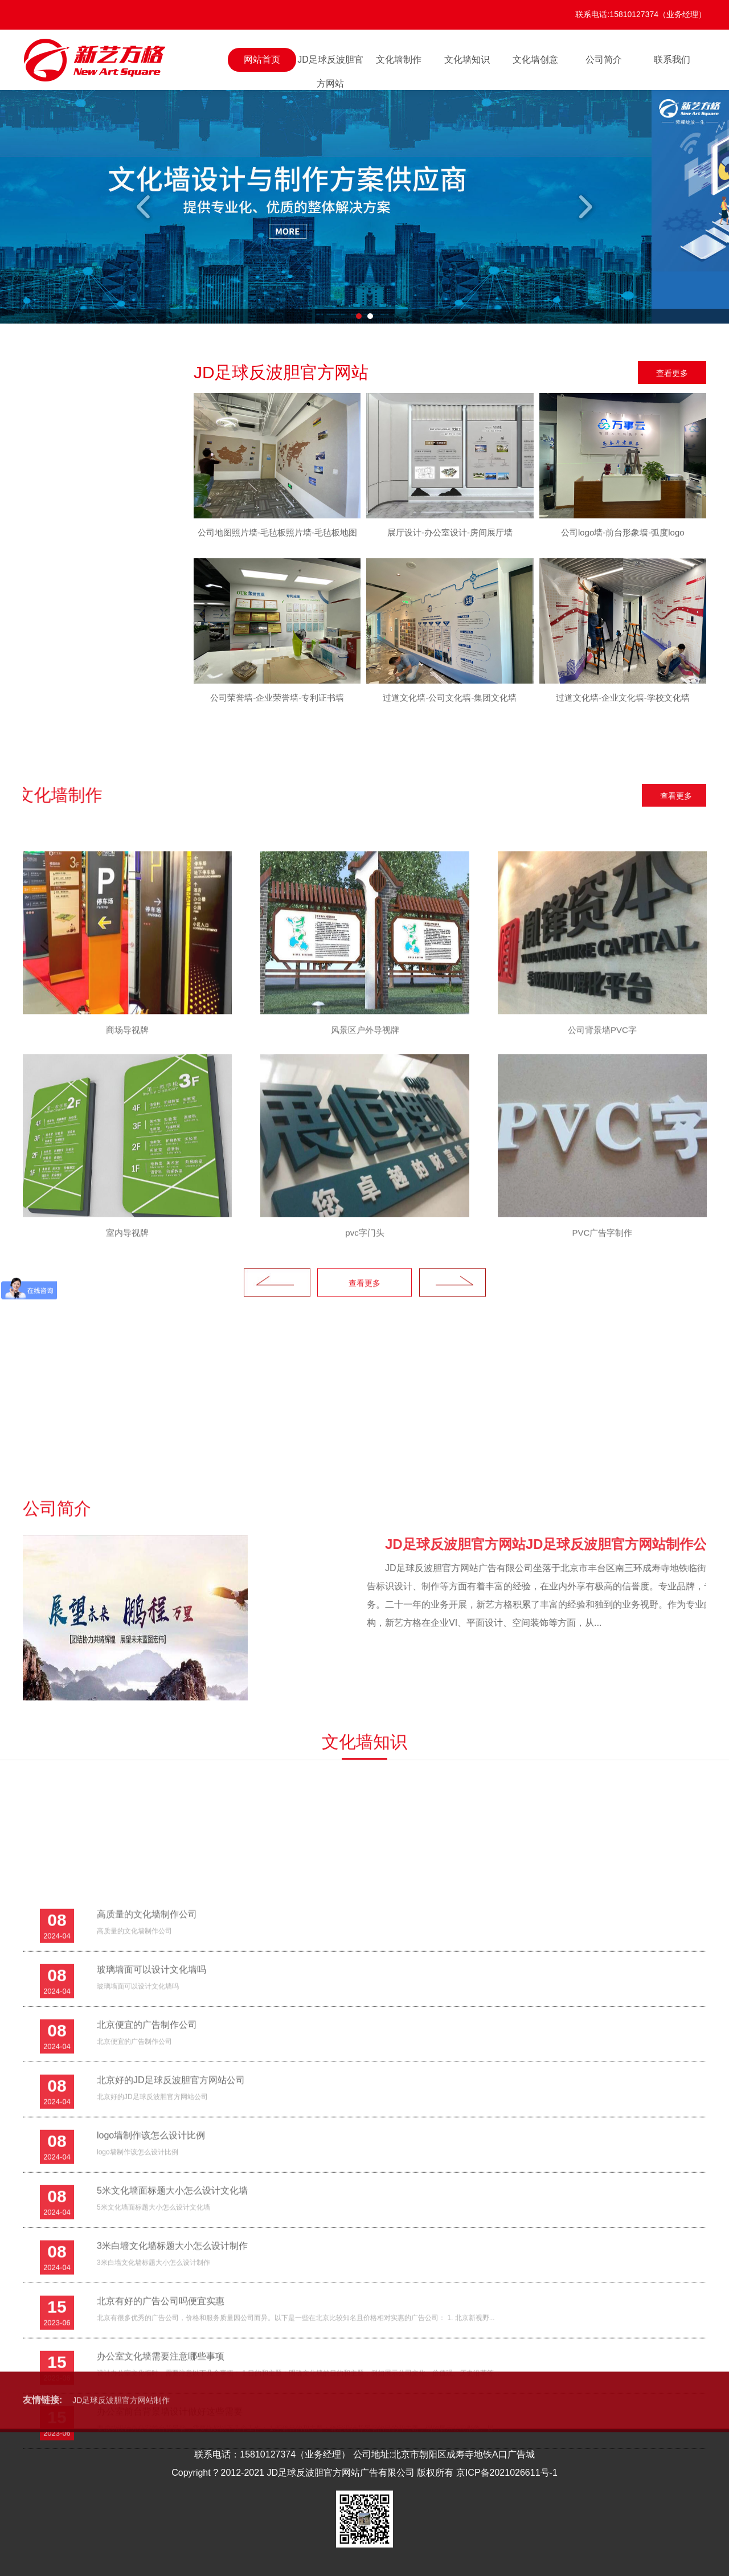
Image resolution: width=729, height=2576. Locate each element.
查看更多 (672, 373)
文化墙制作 (398, 59)
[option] (364, 207)
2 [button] (370, 316)
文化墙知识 (467, 59)
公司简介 (603, 59)
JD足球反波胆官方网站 (330, 63)
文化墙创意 (535, 59)
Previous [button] (145, 207)
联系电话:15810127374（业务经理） (640, 14)
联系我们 (672, 59)
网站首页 (262, 59)
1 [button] (359, 316)
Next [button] (584, 207)
